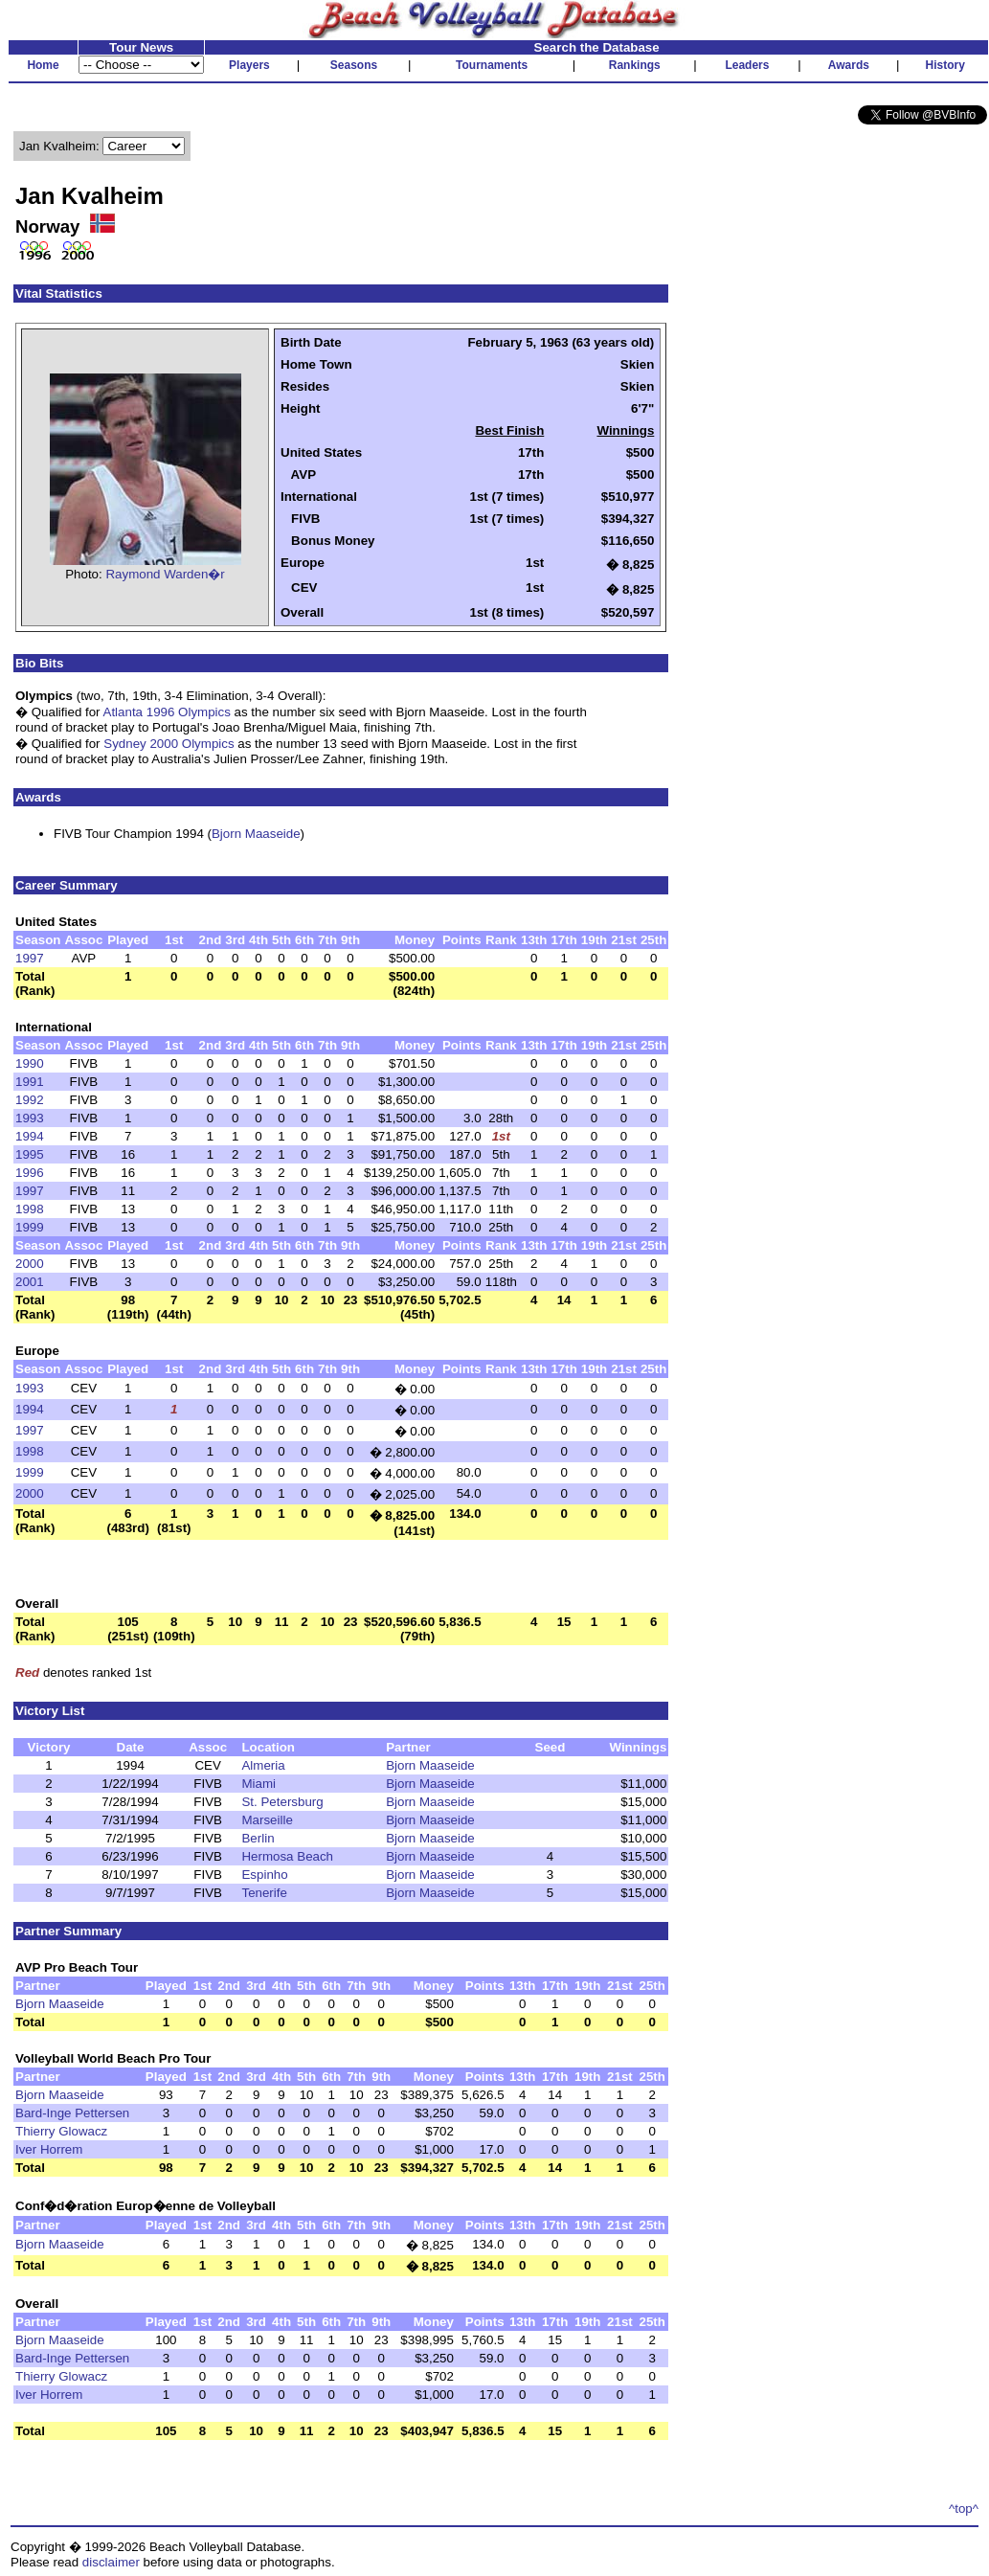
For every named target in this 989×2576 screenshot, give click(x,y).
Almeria (262, 1765)
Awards (848, 65)
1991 (29, 1081)
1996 (29, 1172)
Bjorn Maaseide (256, 833)
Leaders (747, 65)
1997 (29, 958)
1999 (29, 1227)
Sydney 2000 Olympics (168, 743)
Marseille (266, 1820)
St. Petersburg (282, 1802)
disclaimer (111, 2562)
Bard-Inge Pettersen (72, 2113)
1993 (29, 1118)
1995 (29, 1154)
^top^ (963, 2508)
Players (249, 65)
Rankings (635, 65)
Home (42, 65)
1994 (29, 1136)
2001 (29, 1282)
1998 (29, 1209)
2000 (29, 1263)
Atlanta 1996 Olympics (167, 712)
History (945, 65)
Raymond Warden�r (164, 574)
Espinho (264, 1874)
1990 (29, 1063)
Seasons (353, 65)
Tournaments (492, 65)
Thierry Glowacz (61, 2131)
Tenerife (263, 1893)
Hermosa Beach (287, 1856)
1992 (29, 1100)
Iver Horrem (48, 2149)
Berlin (257, 1838)
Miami (258, 1783)
